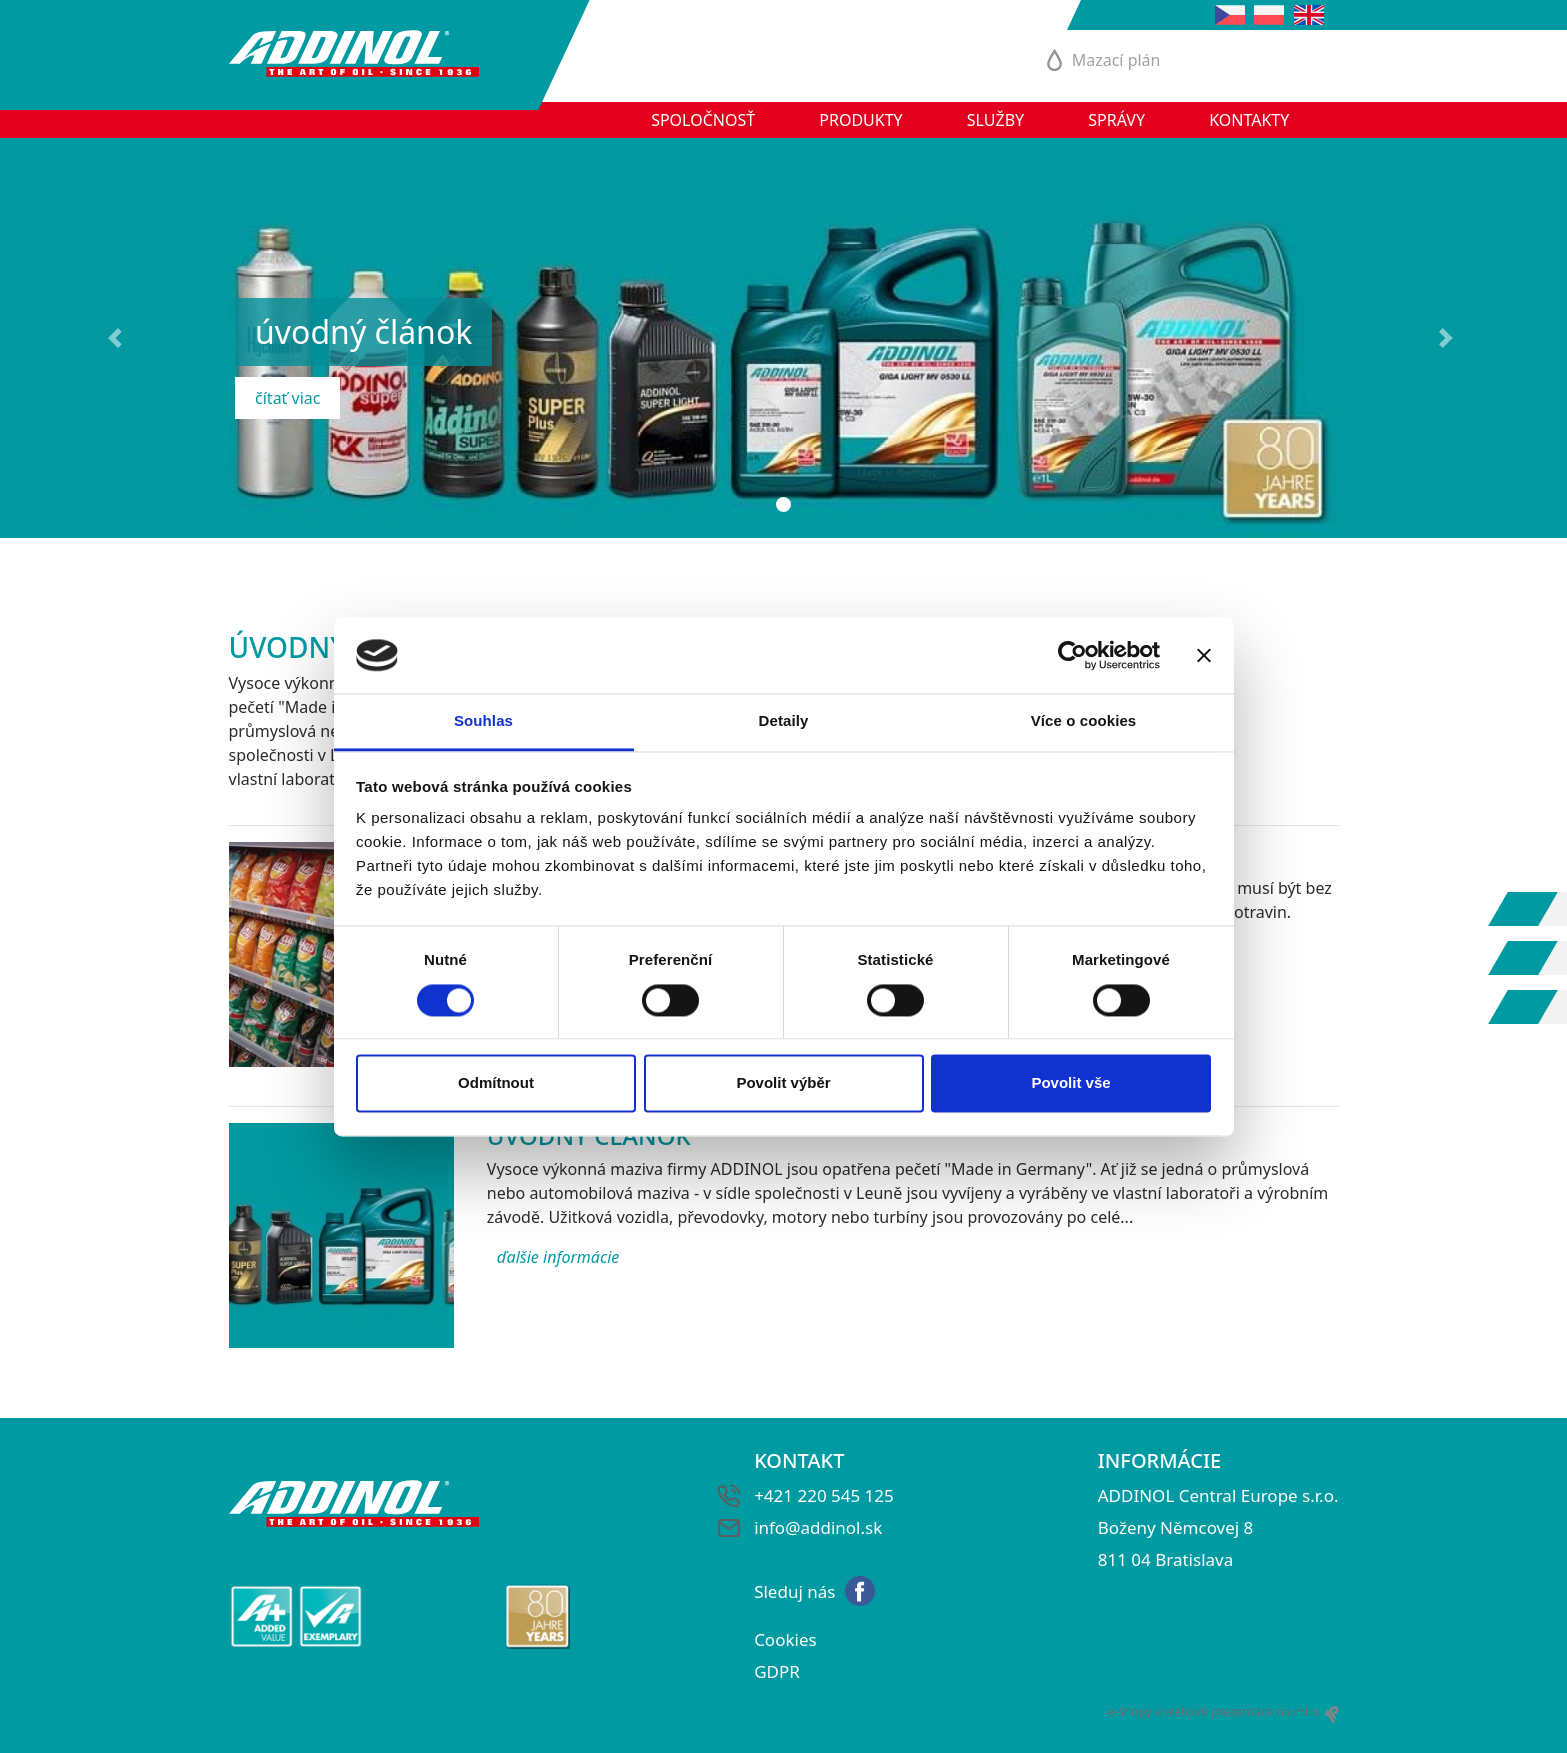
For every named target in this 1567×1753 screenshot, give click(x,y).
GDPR (777, 1671)
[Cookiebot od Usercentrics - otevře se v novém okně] (1072, 655)
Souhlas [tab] (483, 721)
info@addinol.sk (818, 1527)
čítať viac (287, 398)
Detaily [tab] (784, 721)
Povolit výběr (783, 1083)
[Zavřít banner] (1204, 655)
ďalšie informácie (558, 1257)
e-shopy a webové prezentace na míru (1222, 1712)
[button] (117, 338)
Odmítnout (496, 1083)
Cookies (785, 1639)
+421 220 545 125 (824, 1495)
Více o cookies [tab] (1084, 721)
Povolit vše (1070, 1083)
